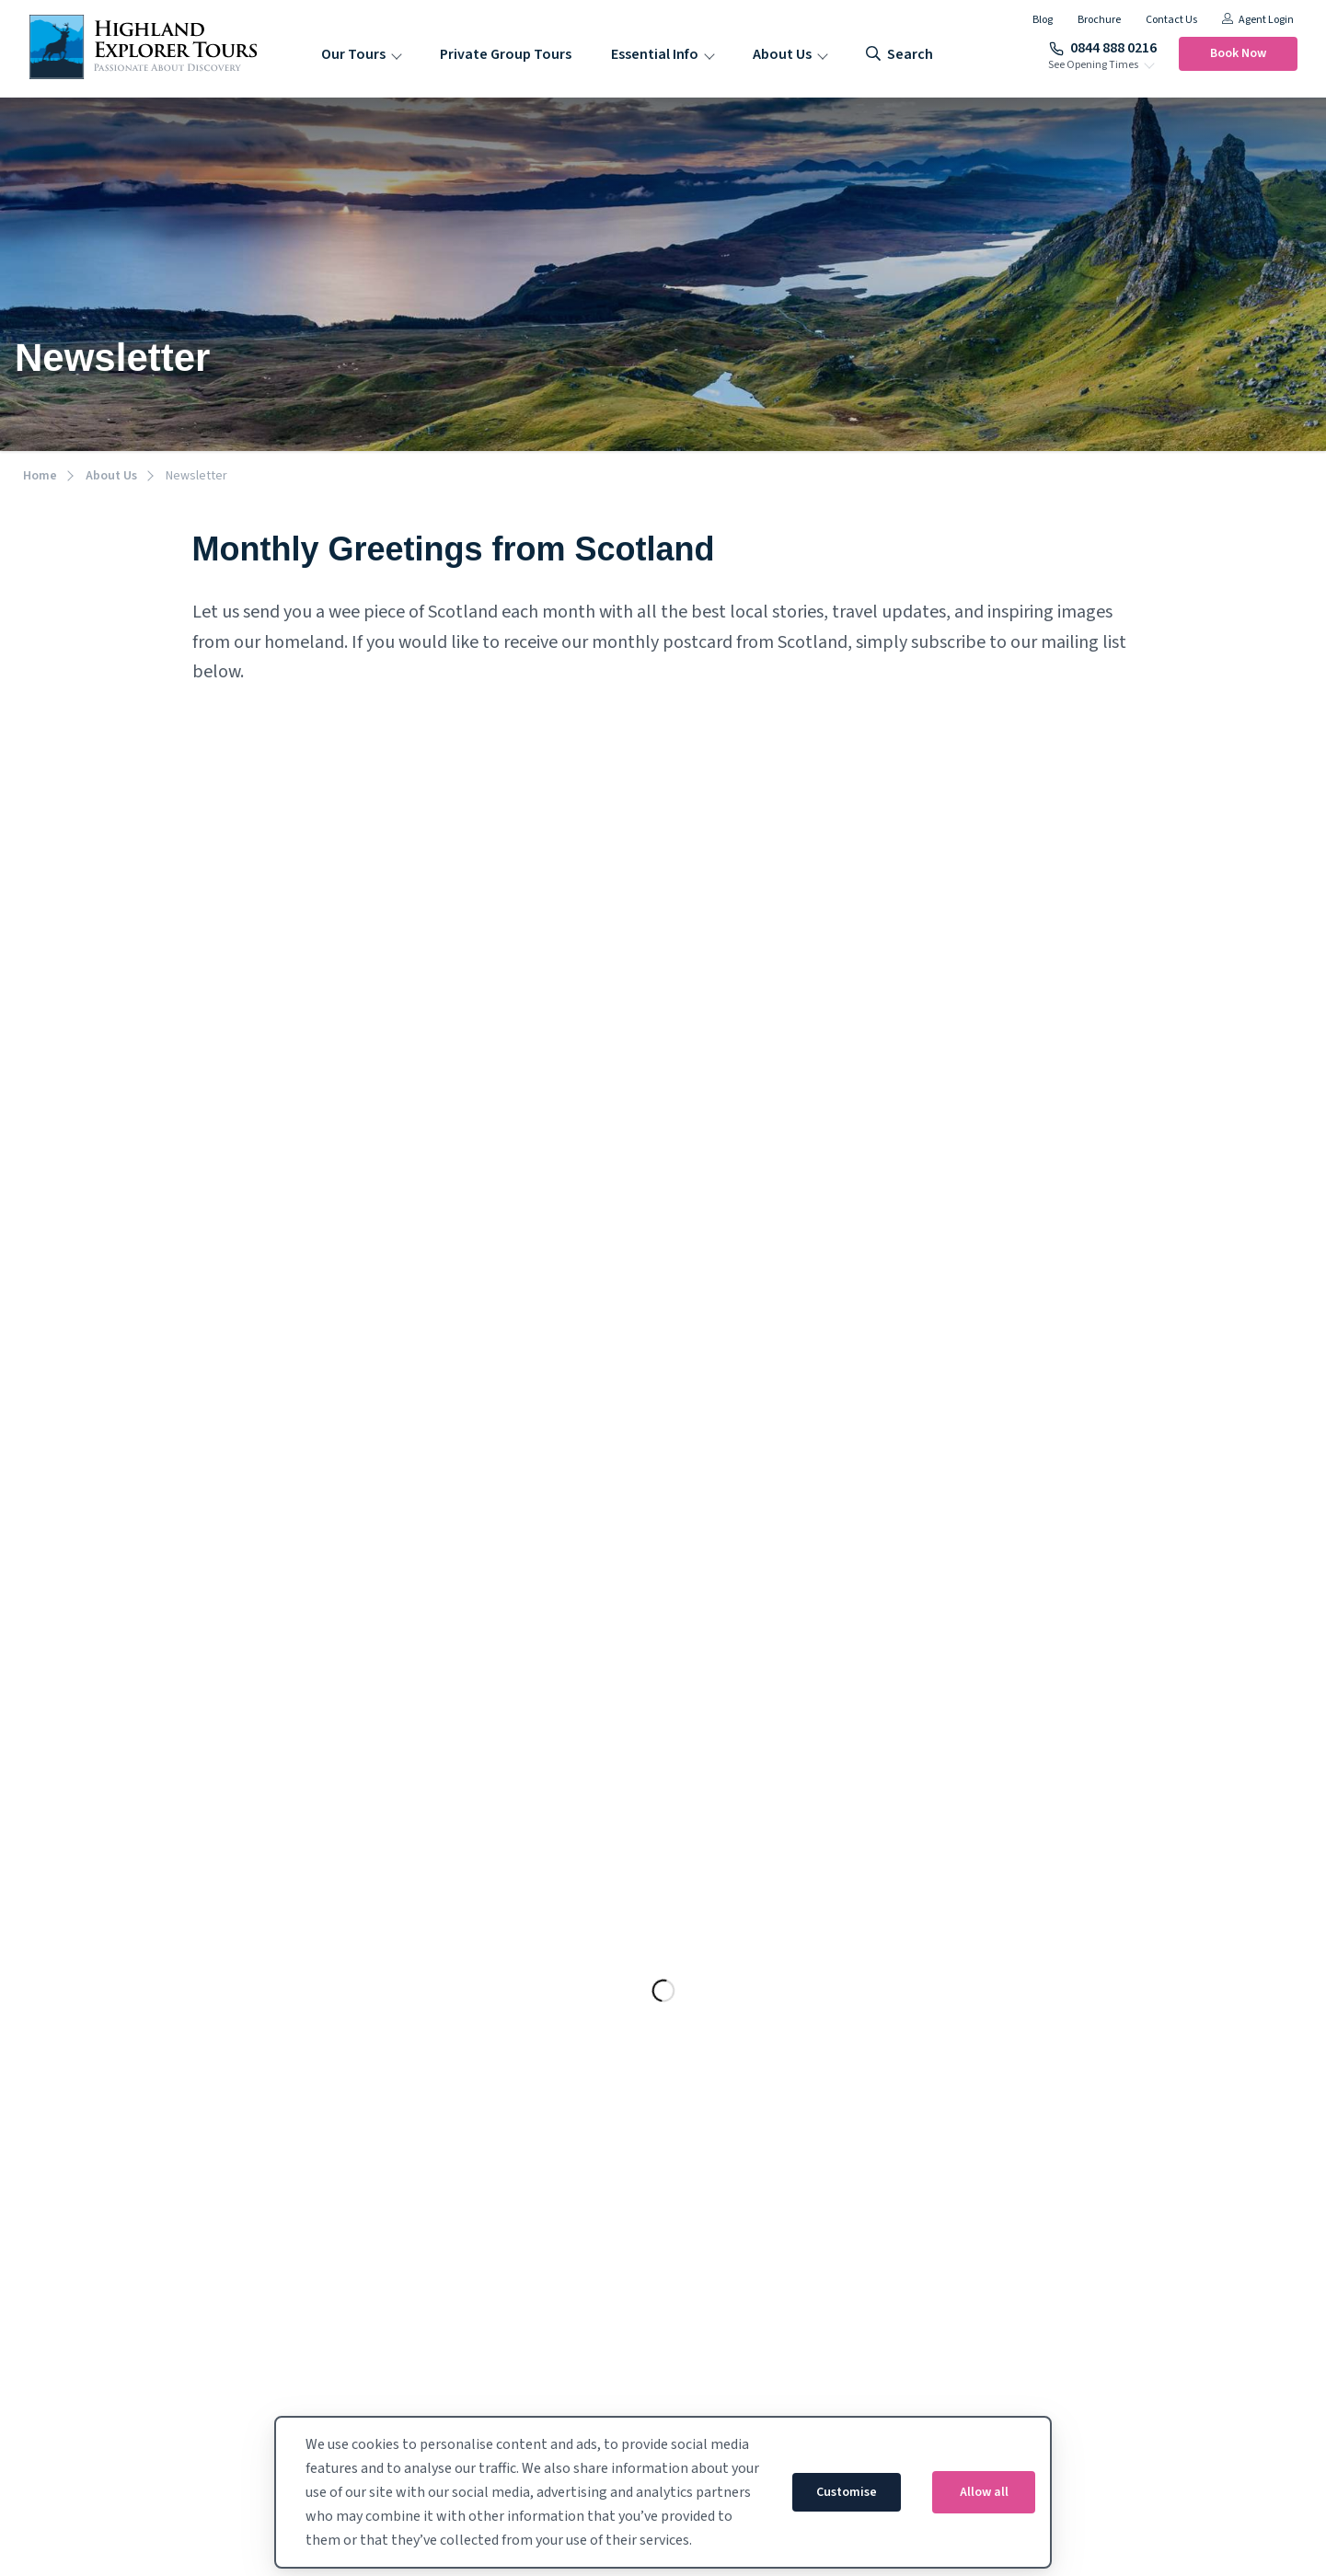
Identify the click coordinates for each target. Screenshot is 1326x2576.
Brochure (1099, 20)
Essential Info (654, 54)
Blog (1042, 20)
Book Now (1238, 53)
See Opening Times (1093, 65)
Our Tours (353, 54)
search (899, 54)
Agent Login (1258, 20)
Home (40, 476)
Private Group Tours (505, 54)
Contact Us (1171, 20)
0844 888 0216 (1103, 48)
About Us (782, 54)
